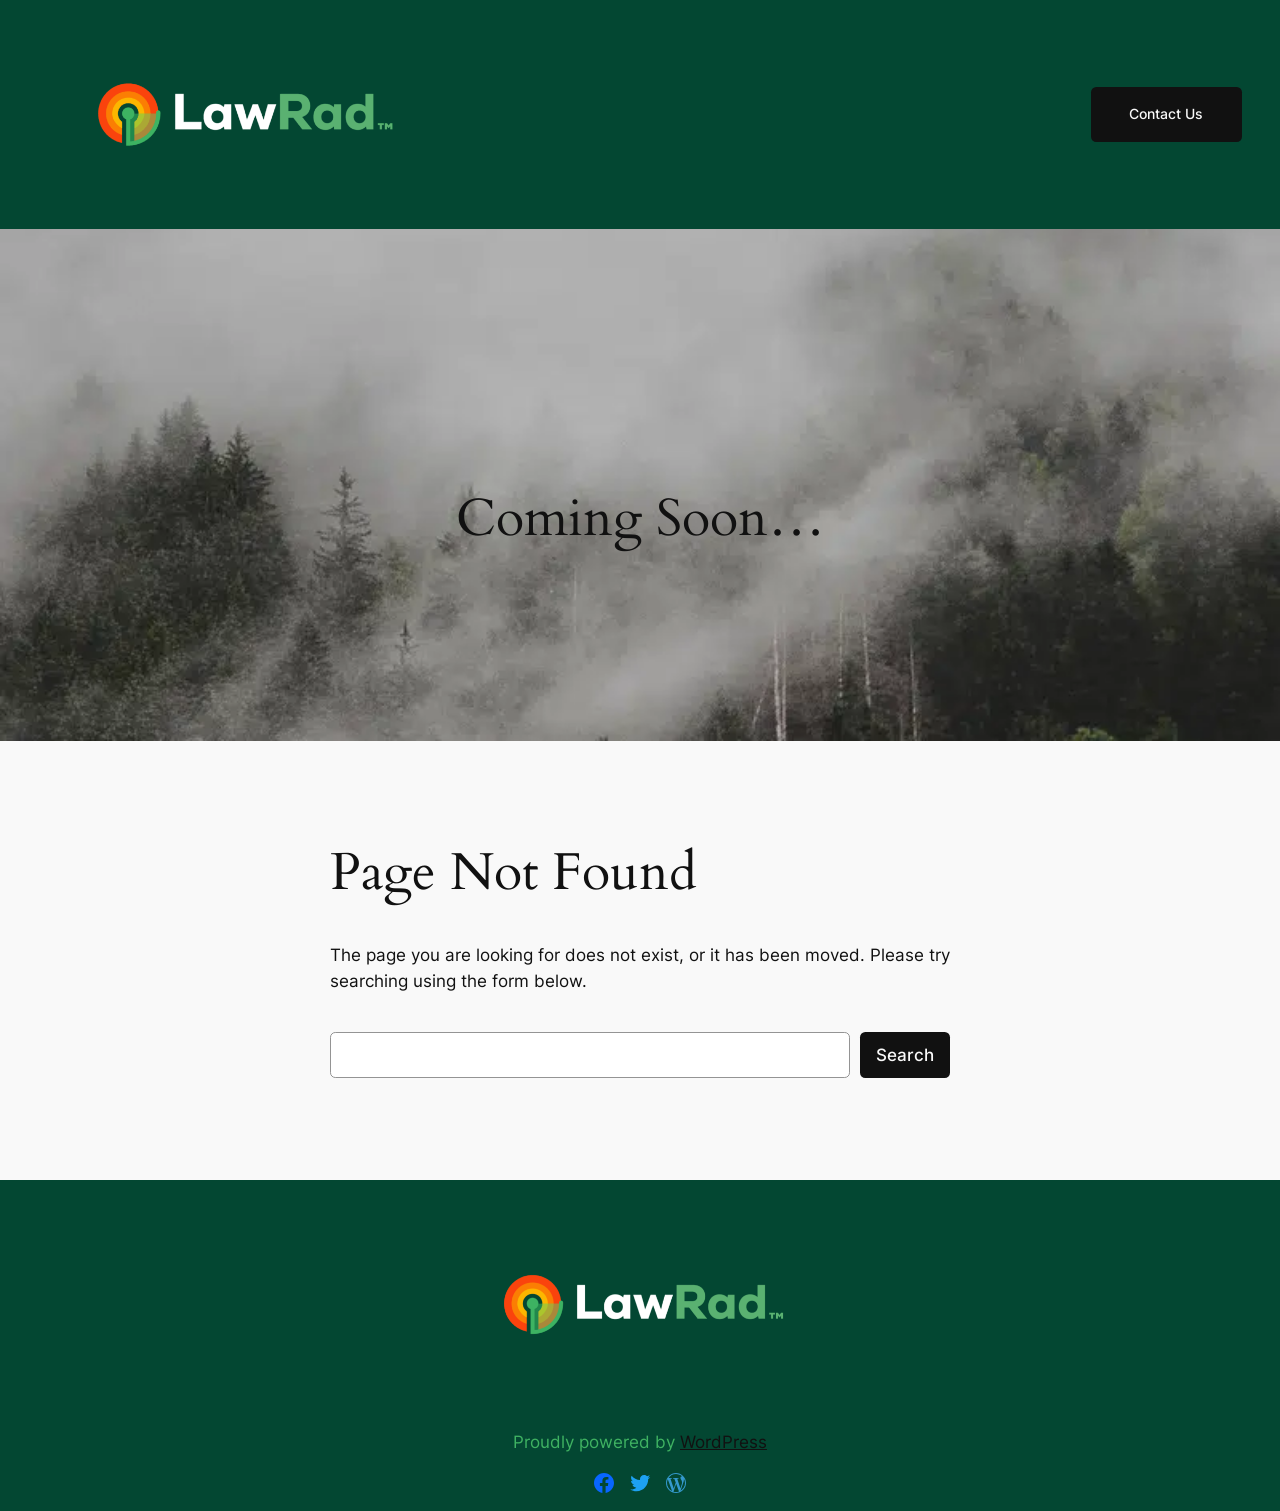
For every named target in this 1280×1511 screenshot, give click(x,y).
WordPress (723, 1442)
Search (905, 1055)
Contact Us (1166, 113)
